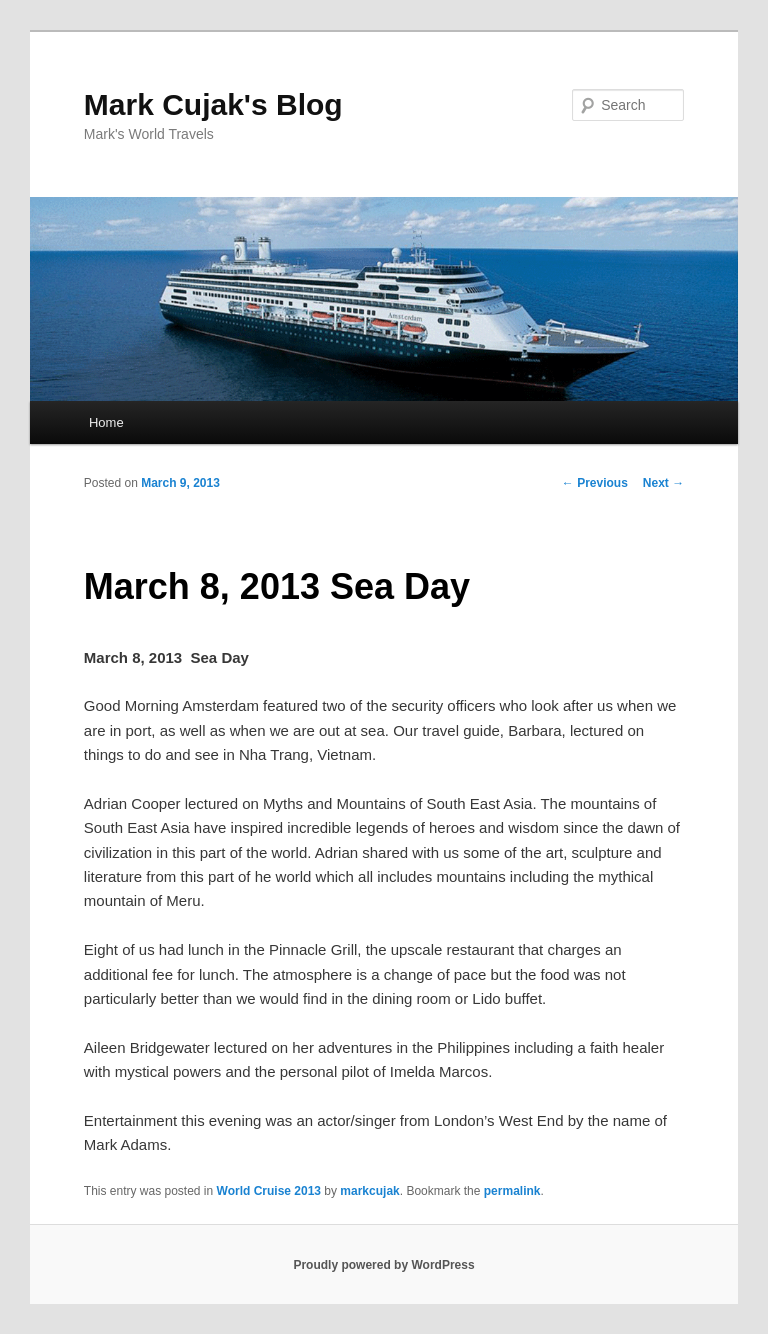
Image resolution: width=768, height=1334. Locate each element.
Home (106, 422)
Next (663, 483)
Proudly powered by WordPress (383, 1265)
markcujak (369, 1191)
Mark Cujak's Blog (213, 104)
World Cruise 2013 (269, 1191)
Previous (595, 483)
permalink (512, 1191)
